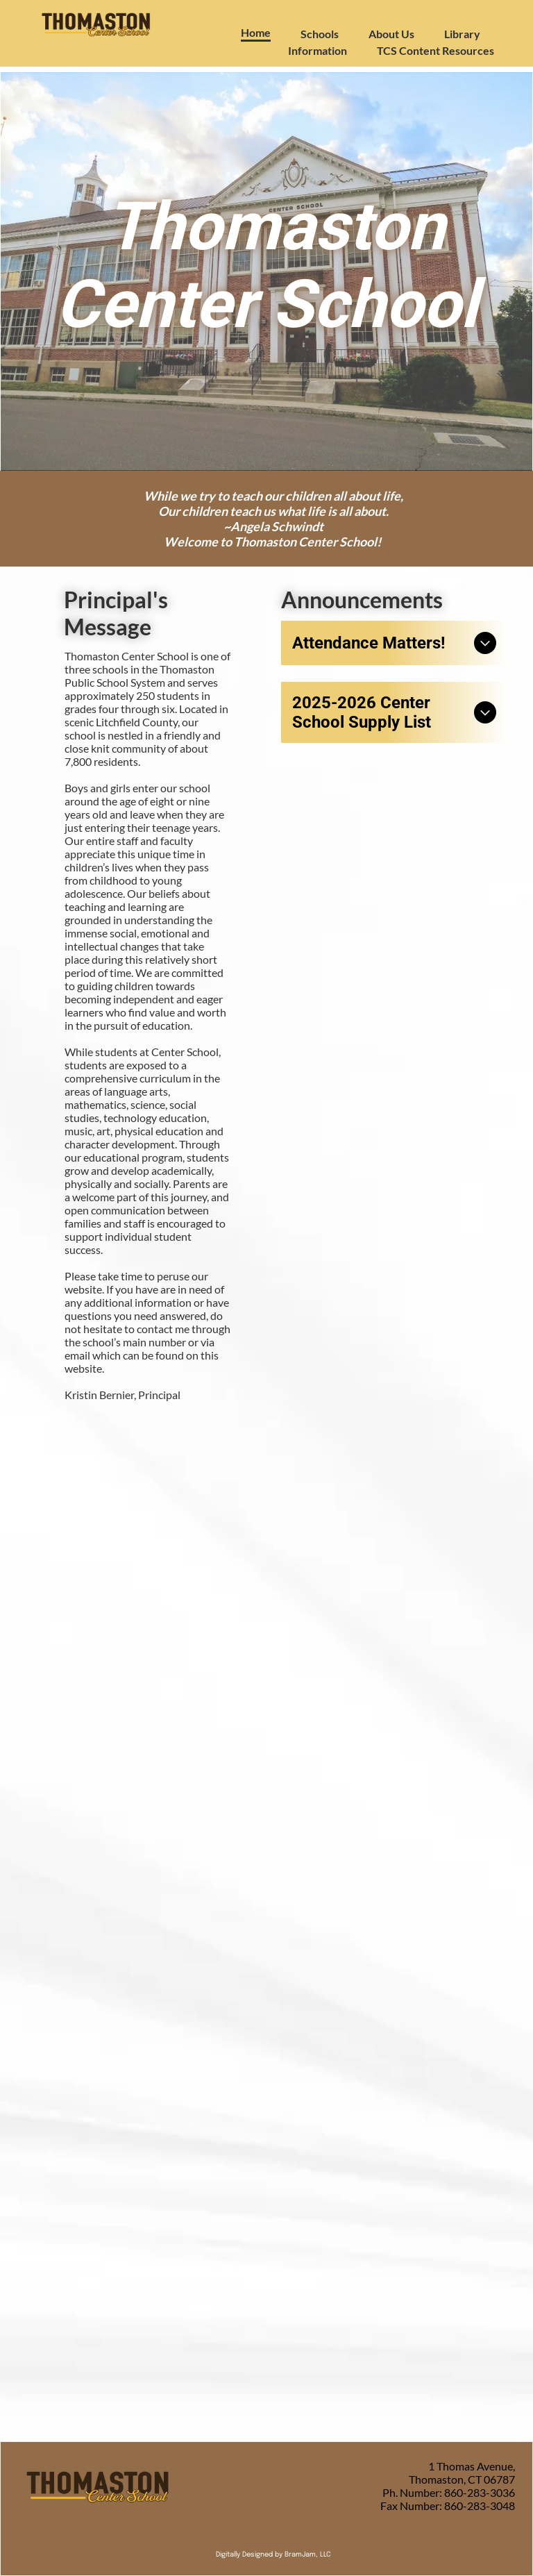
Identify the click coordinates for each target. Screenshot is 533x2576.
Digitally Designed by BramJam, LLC (273, 2554)
